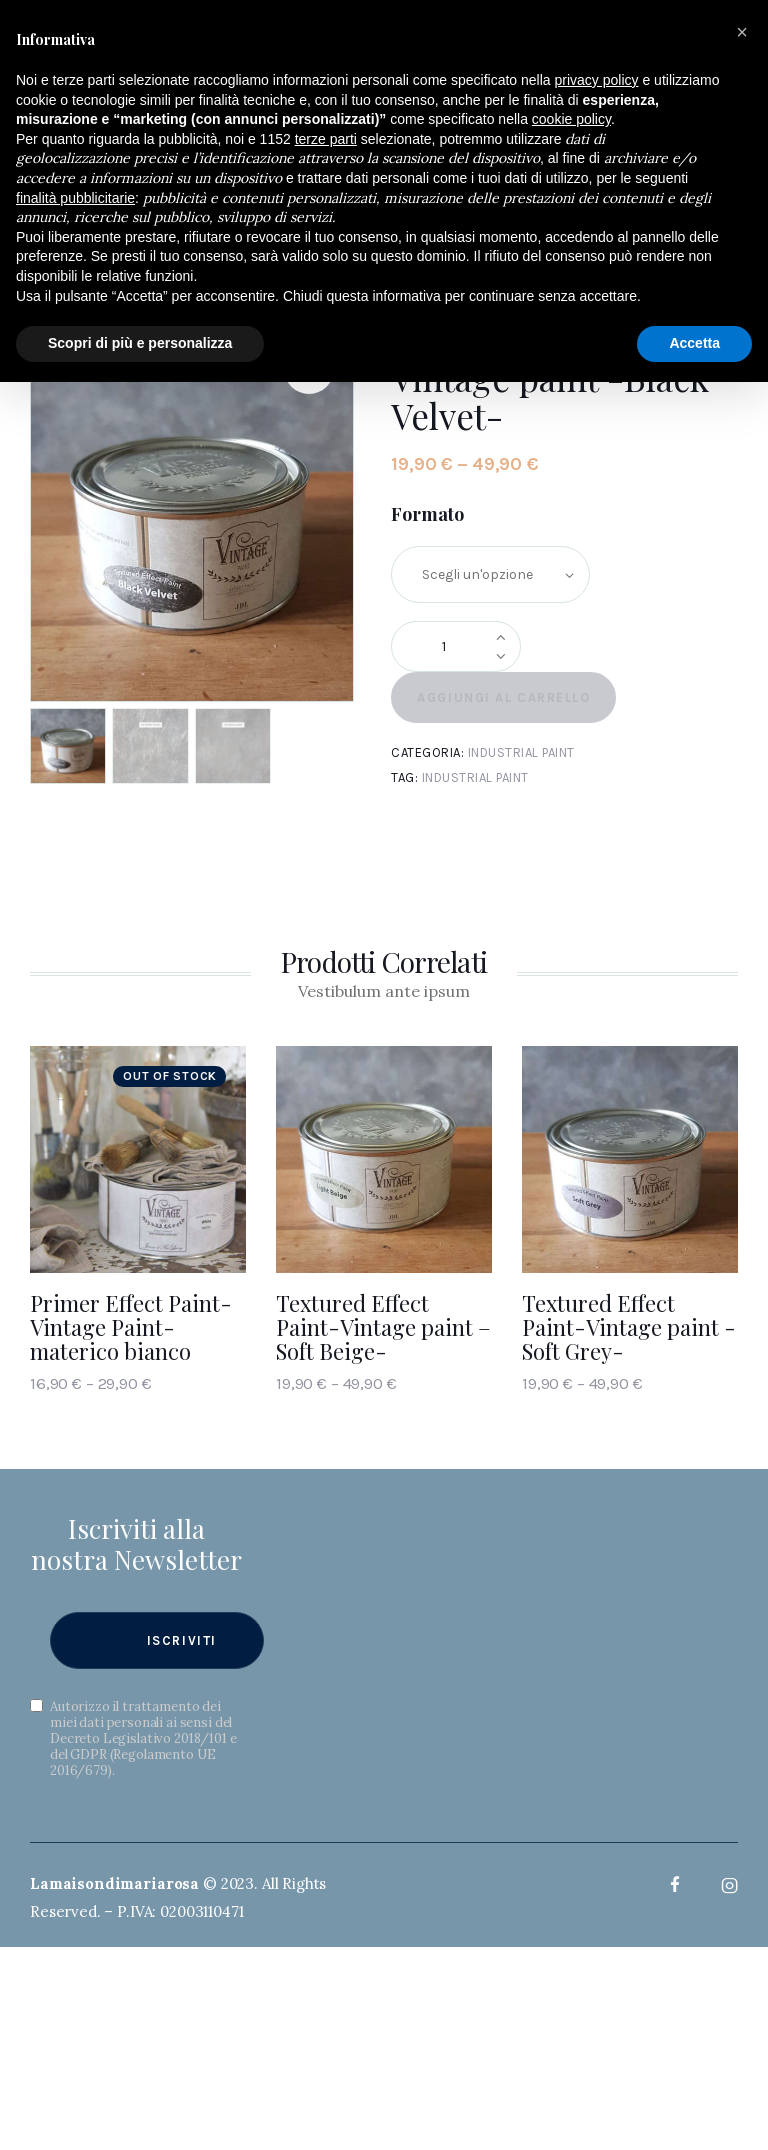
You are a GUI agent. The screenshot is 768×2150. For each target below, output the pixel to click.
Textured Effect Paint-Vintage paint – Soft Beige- (383, 1327)
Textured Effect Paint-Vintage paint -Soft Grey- (629, 1327)
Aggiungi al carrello (503, 697)
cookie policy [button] (571, 119)
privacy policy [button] (597, 80)
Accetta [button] (694, 343)
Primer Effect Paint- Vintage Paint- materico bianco (131, 1327)
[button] (742, 32)
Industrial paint (521, 752)
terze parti (326, 139)
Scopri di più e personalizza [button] (140, 343)
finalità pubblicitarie (75, 198)
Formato (427, 514)
